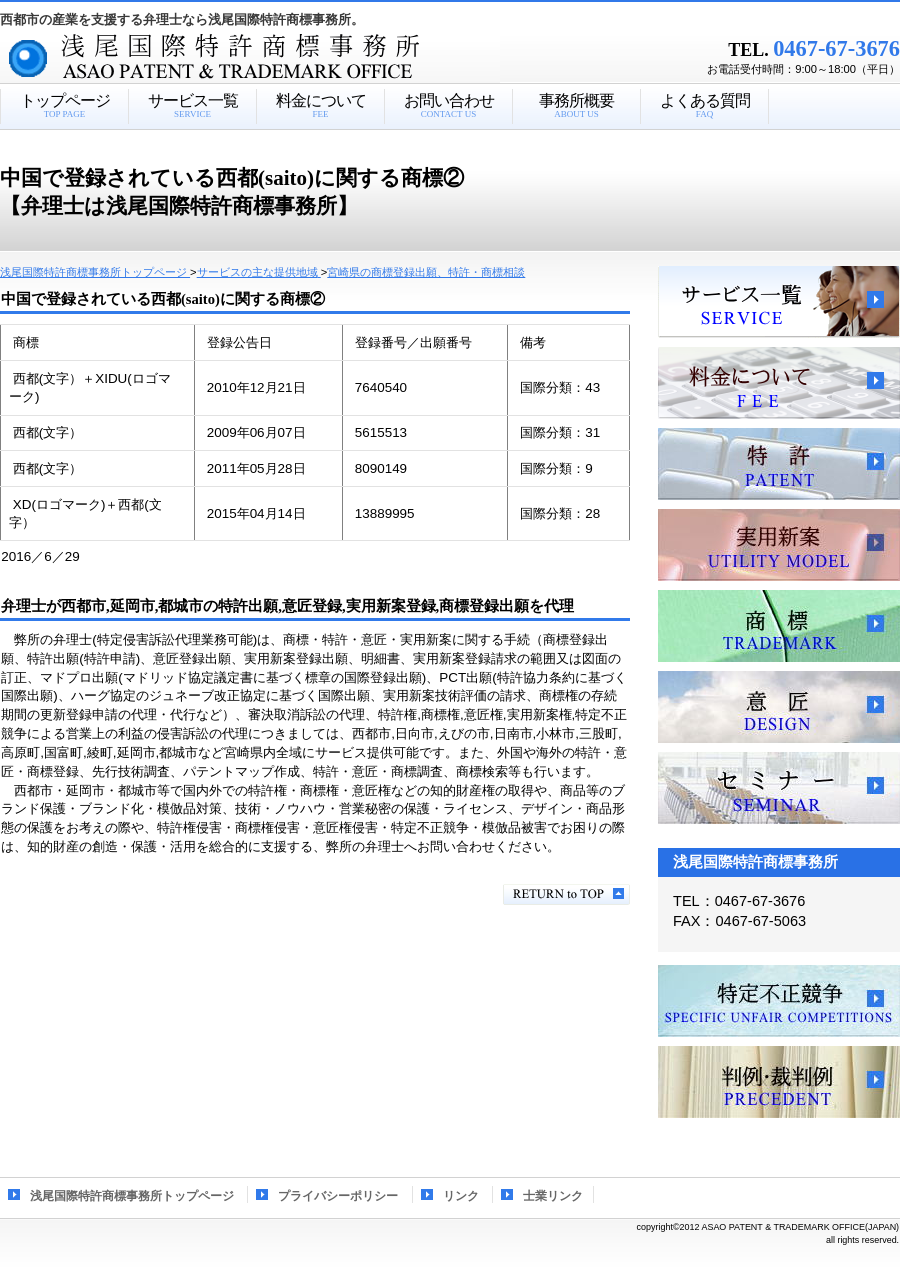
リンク (461, 1196)
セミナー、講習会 (779, 788)
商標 (779, 626)
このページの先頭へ (566, 894)
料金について (779, 383)
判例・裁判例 (779, 1082)
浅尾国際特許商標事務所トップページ (132, 1196)
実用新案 (779, 545)
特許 (779, 464)
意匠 (779, 707)
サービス (779, 302)
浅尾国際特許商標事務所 (285, 59)
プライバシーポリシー (338, 1196)
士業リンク (553, 1196)
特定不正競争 (779, 1001)
